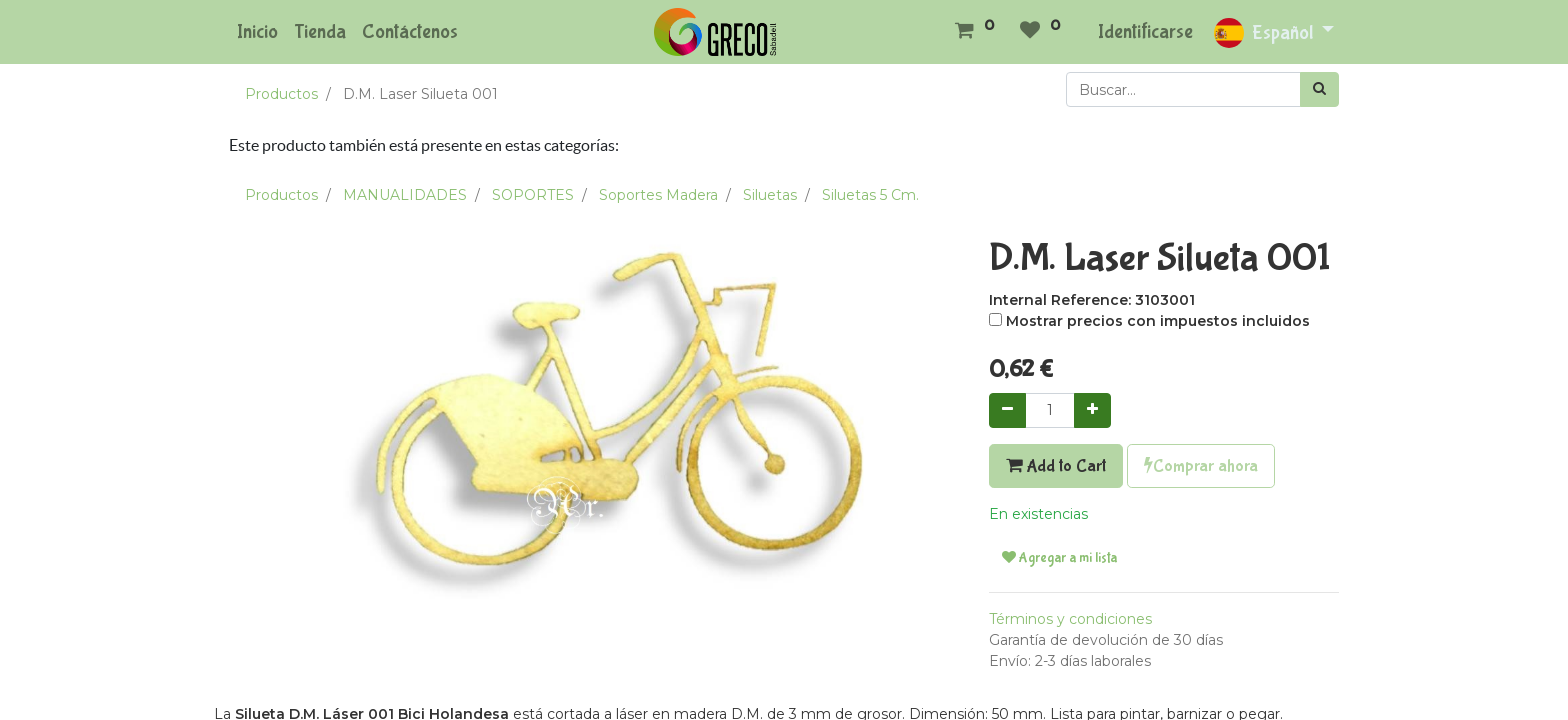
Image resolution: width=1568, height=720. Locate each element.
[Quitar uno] (1007, 410)
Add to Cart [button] (1056, 466)
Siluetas (770, 195)
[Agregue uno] (1092, 410)
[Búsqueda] (1319, 89)
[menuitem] (257, 32)
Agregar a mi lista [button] (1059, 558)
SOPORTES (533, 195)
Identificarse (1145, 31)
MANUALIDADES (405, 195)
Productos (281, 94)
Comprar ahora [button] (1201, 466)
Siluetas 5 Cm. (870, 195)
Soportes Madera (658, 195)
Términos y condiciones (1070, 619)
